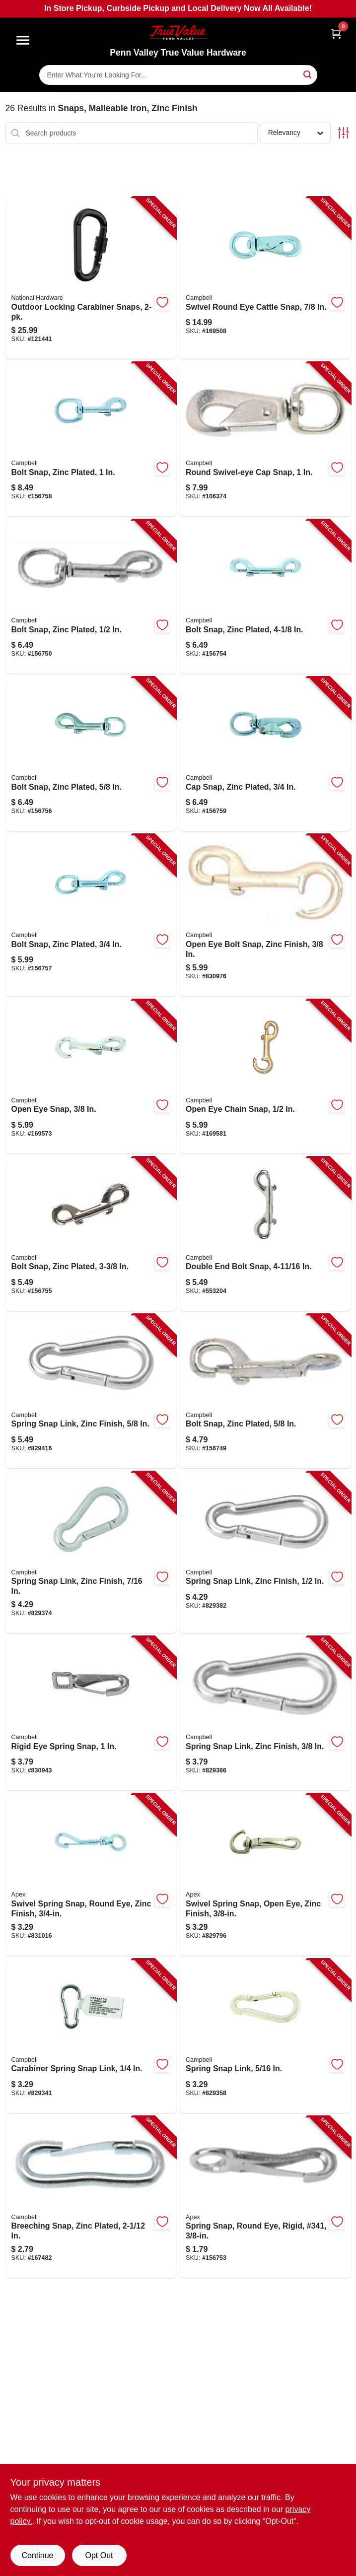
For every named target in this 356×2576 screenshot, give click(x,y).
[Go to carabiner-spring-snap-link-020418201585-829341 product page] (91, 2036)
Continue (37, 2555)
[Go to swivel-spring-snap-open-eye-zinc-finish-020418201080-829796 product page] (265, 1875)
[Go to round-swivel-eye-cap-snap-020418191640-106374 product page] (265, 439)
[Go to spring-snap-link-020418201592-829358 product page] (265, 2036)
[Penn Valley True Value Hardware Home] (178, 32)
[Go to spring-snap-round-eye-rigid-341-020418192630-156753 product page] (265, 2197)
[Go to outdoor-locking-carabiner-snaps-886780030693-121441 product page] (91, 278)
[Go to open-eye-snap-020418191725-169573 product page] (91, 1076)
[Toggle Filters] (343, 132)
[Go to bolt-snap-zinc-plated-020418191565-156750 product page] (91, 597)
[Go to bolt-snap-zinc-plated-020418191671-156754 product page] (265, 597)
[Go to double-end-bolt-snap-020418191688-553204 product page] (265, 1234)
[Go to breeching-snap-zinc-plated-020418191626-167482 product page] (91, 2197)
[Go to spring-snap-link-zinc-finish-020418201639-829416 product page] (91, 1391)
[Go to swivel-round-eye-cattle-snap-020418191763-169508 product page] (265, 278)
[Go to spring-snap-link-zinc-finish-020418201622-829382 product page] (265, 1552)
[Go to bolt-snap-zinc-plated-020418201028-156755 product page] (91, 1234)
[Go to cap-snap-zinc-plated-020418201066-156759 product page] (265, 754)
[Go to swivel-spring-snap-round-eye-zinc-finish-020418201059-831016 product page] (91, 1875)
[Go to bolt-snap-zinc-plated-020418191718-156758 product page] (91, 439)
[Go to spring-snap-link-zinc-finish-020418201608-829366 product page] (265, 1713)
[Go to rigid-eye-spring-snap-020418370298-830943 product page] (91, 1713)
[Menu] (22, 40)
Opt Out (99, 2555)
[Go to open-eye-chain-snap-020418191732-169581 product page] (265, 1076)
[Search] (308, 74)
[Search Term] (178, 75)
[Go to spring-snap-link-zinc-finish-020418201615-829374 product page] (91, 1552)
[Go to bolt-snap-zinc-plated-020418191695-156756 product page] (91, 754)
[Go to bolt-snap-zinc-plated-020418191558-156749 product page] (265, 1391)
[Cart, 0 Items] (336, 33)
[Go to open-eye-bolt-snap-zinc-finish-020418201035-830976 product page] (265, 915)
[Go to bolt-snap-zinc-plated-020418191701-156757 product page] (91, 915)
